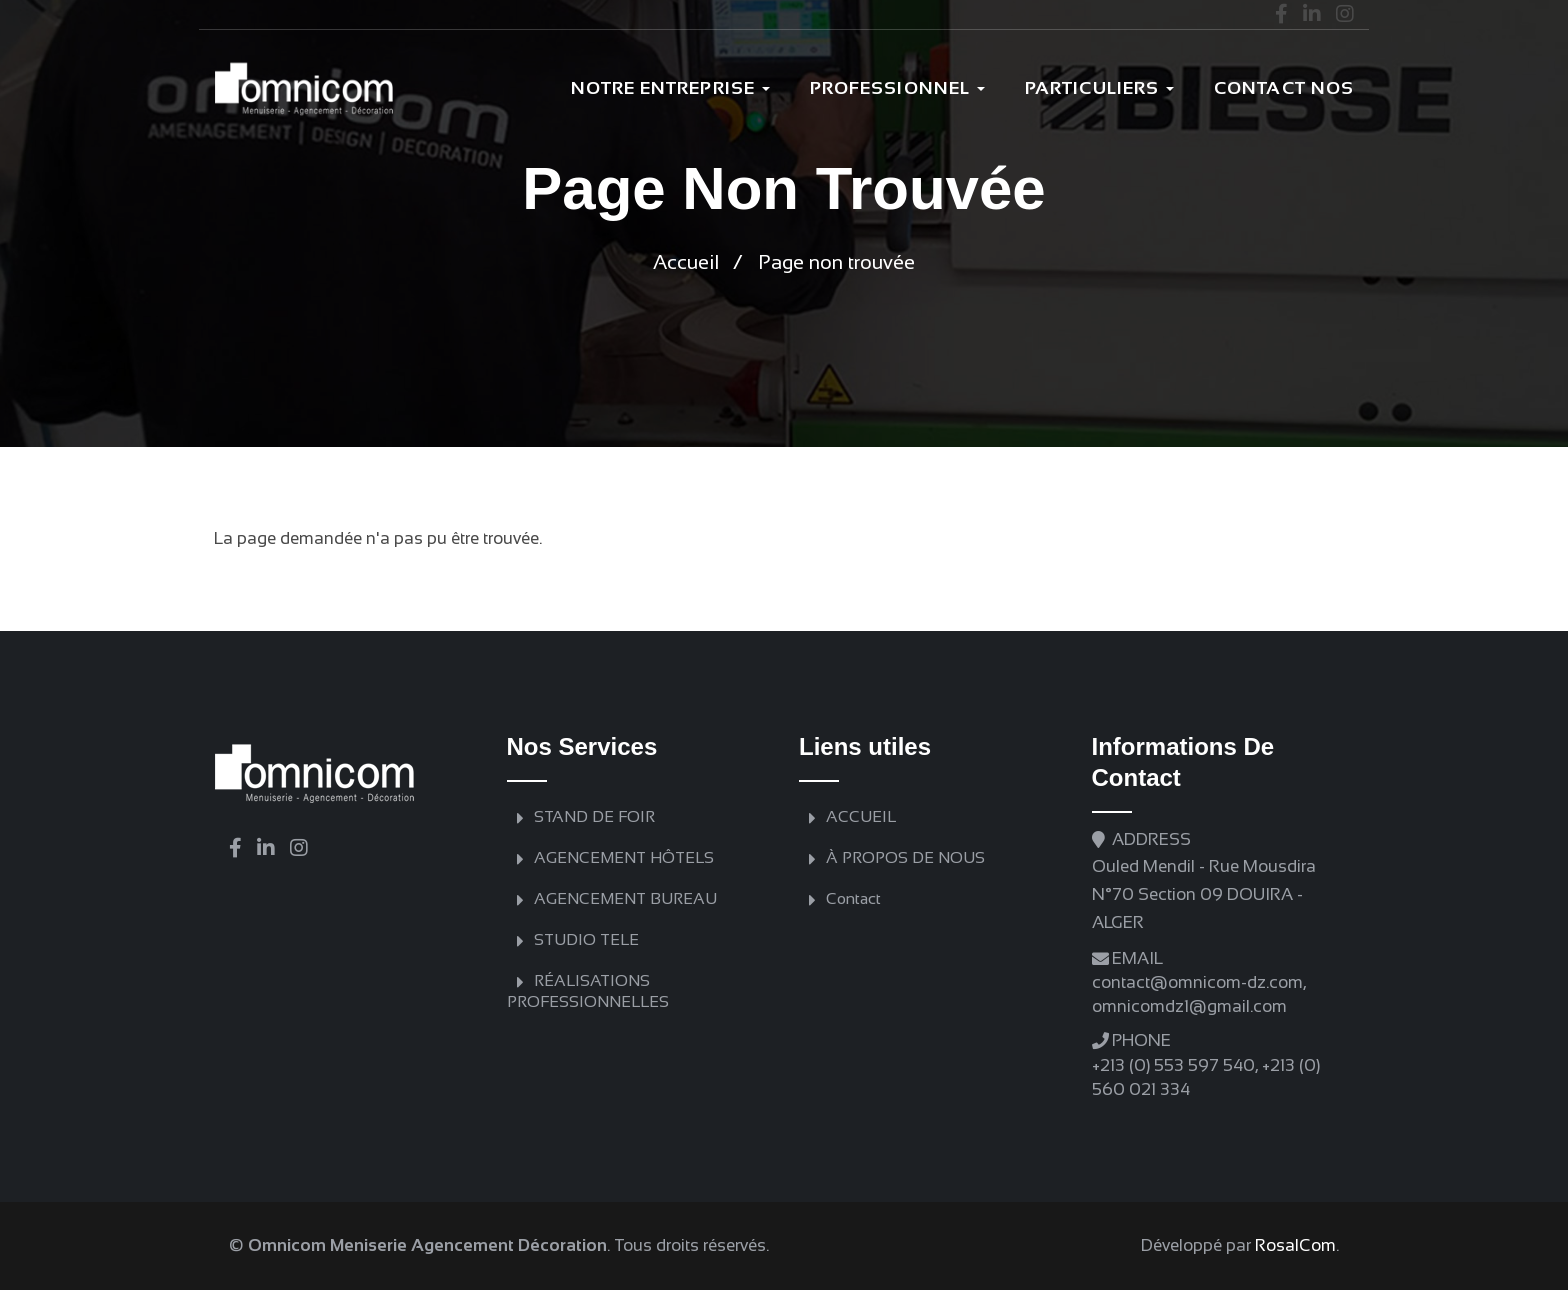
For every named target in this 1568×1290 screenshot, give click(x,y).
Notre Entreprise (670, 88)
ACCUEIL (861, 816)
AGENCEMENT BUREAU (625, 898)
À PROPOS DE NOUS (905, 857)
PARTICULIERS (1099, 88)
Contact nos (1284, 88)
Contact (853, 898)
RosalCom (1295, 1245)
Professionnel (897, 88)
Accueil (686, 262)
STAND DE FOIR (594, 816)
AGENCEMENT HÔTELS (624, 857)
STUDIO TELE (586, 939)
